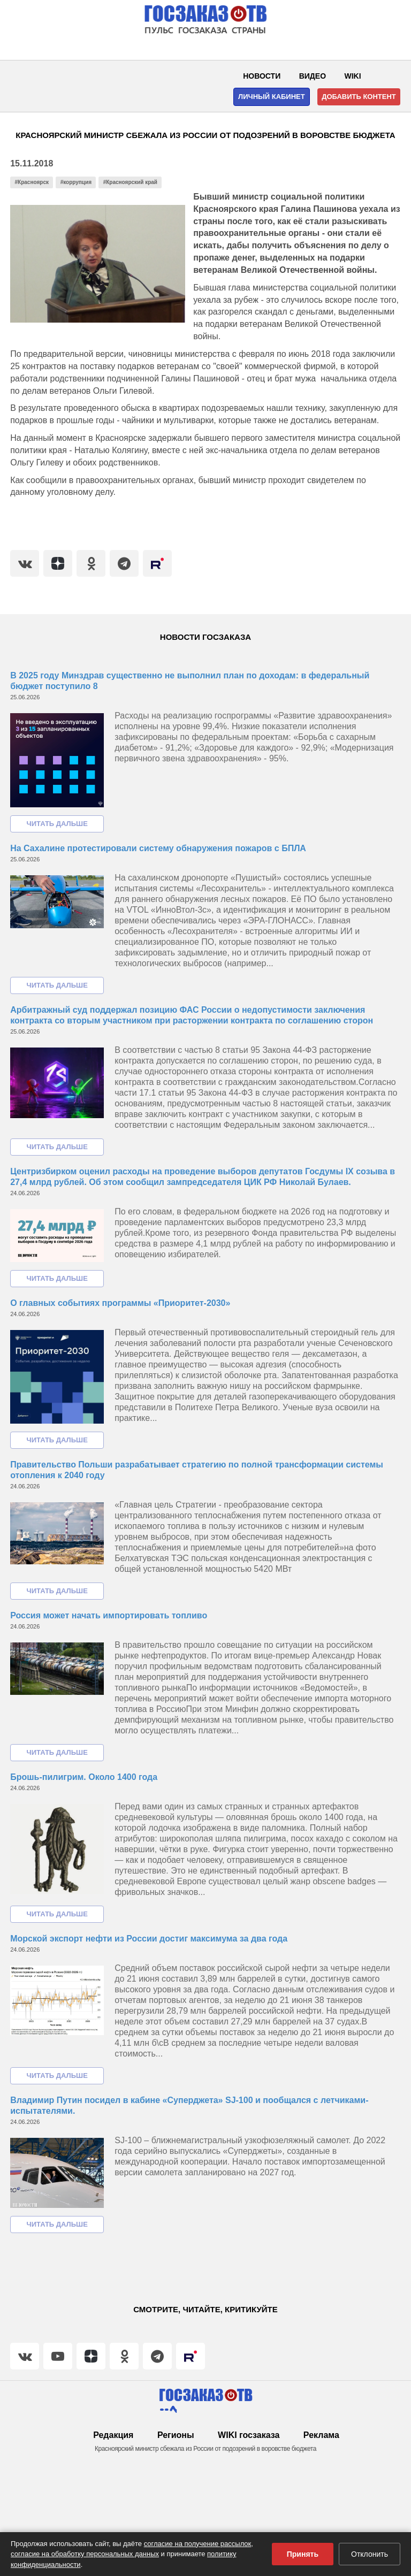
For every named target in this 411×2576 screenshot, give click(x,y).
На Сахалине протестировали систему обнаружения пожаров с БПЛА (158, 848)
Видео (312, 76)
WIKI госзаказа (248, 2435)
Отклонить (369, 2554)
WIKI (353, 76)
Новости (261, 76)
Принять (302, 2554)
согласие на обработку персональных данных (85, 2554)
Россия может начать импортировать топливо (108, 1615)
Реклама (321, 2435)
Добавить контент (359, 97)
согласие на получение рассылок (198, 2544)
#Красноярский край (130, 182)
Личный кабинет (271, 97)
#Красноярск (32, 182)
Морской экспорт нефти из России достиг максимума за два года (148, 1938)
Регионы (175, 2435)
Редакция (113, 2435)
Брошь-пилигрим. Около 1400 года (83, 1777)
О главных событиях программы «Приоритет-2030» (120, 1303)
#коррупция (76, 182)
